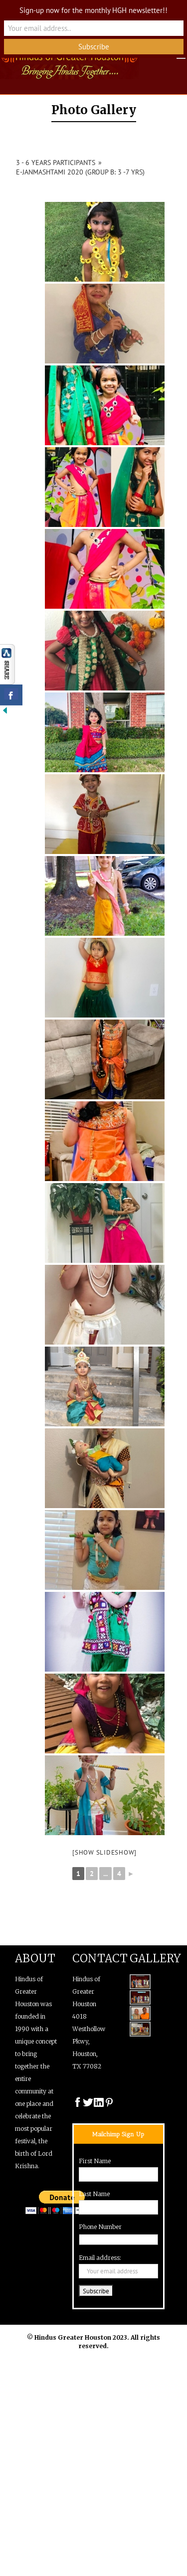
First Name (95, 2161)
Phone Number (100, 2227)
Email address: (100, 2257)
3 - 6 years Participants (55, 162)
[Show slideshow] (104, 1852)
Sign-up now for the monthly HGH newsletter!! (93, 10)
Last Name (94, 2194)
